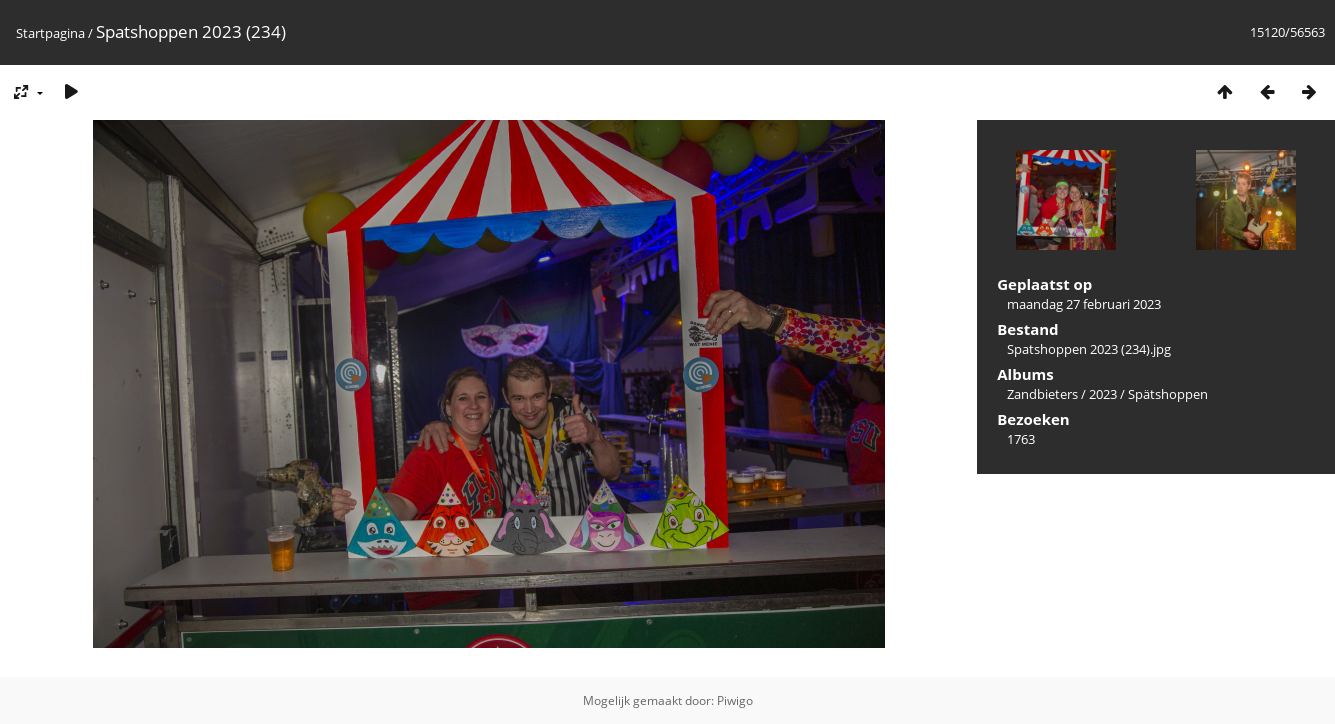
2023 (1103, 394)
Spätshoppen (1168, 394)
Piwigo (735, 700)
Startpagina (50, 33)
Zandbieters (1042, 394)
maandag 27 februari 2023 (1084, 304)
